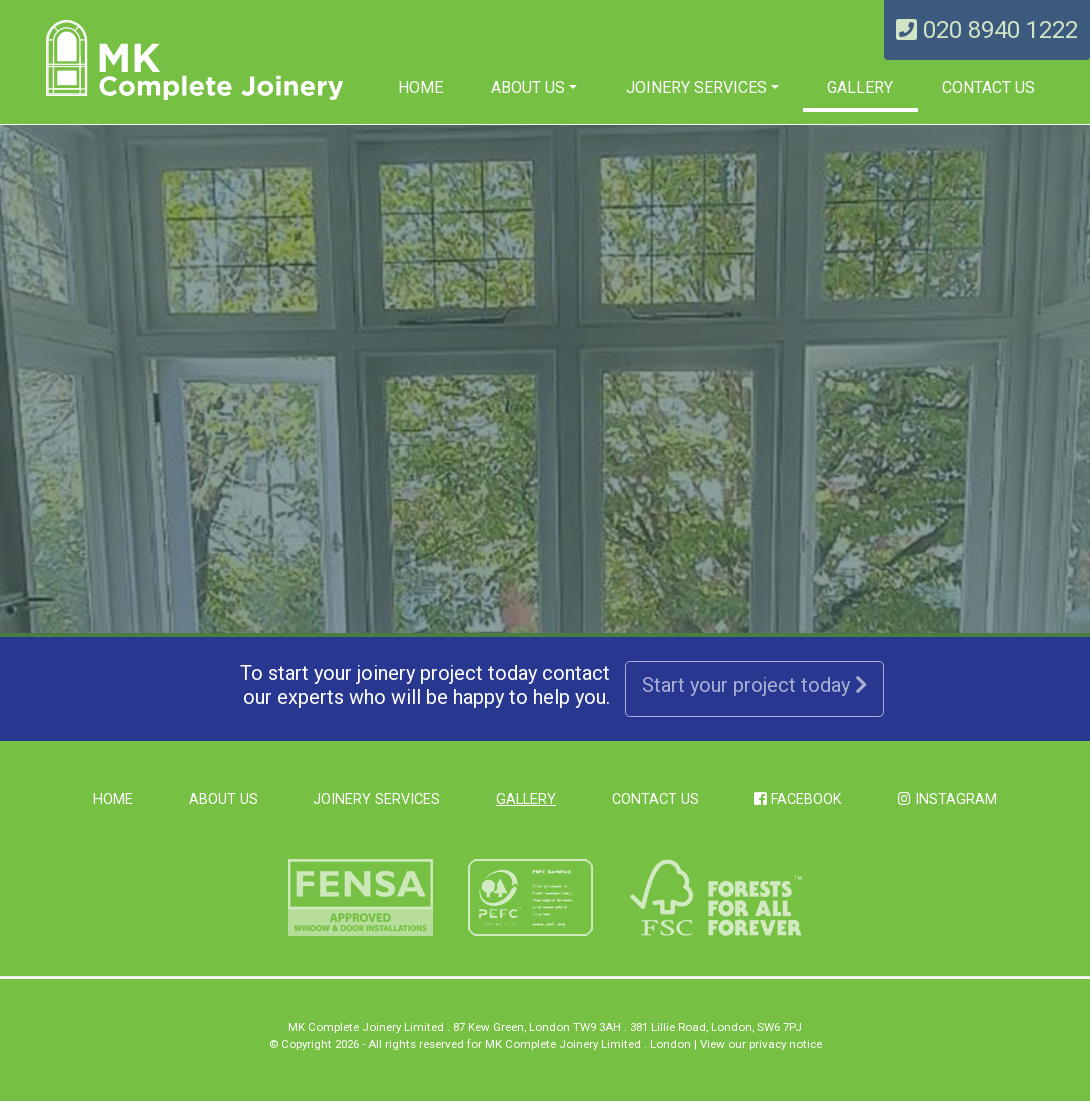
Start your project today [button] (754, 685)
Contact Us (988, 87)
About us (528, 87)
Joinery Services (696, 87)
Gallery (860, 87)
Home (420, 87)
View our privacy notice (761, 1044)
